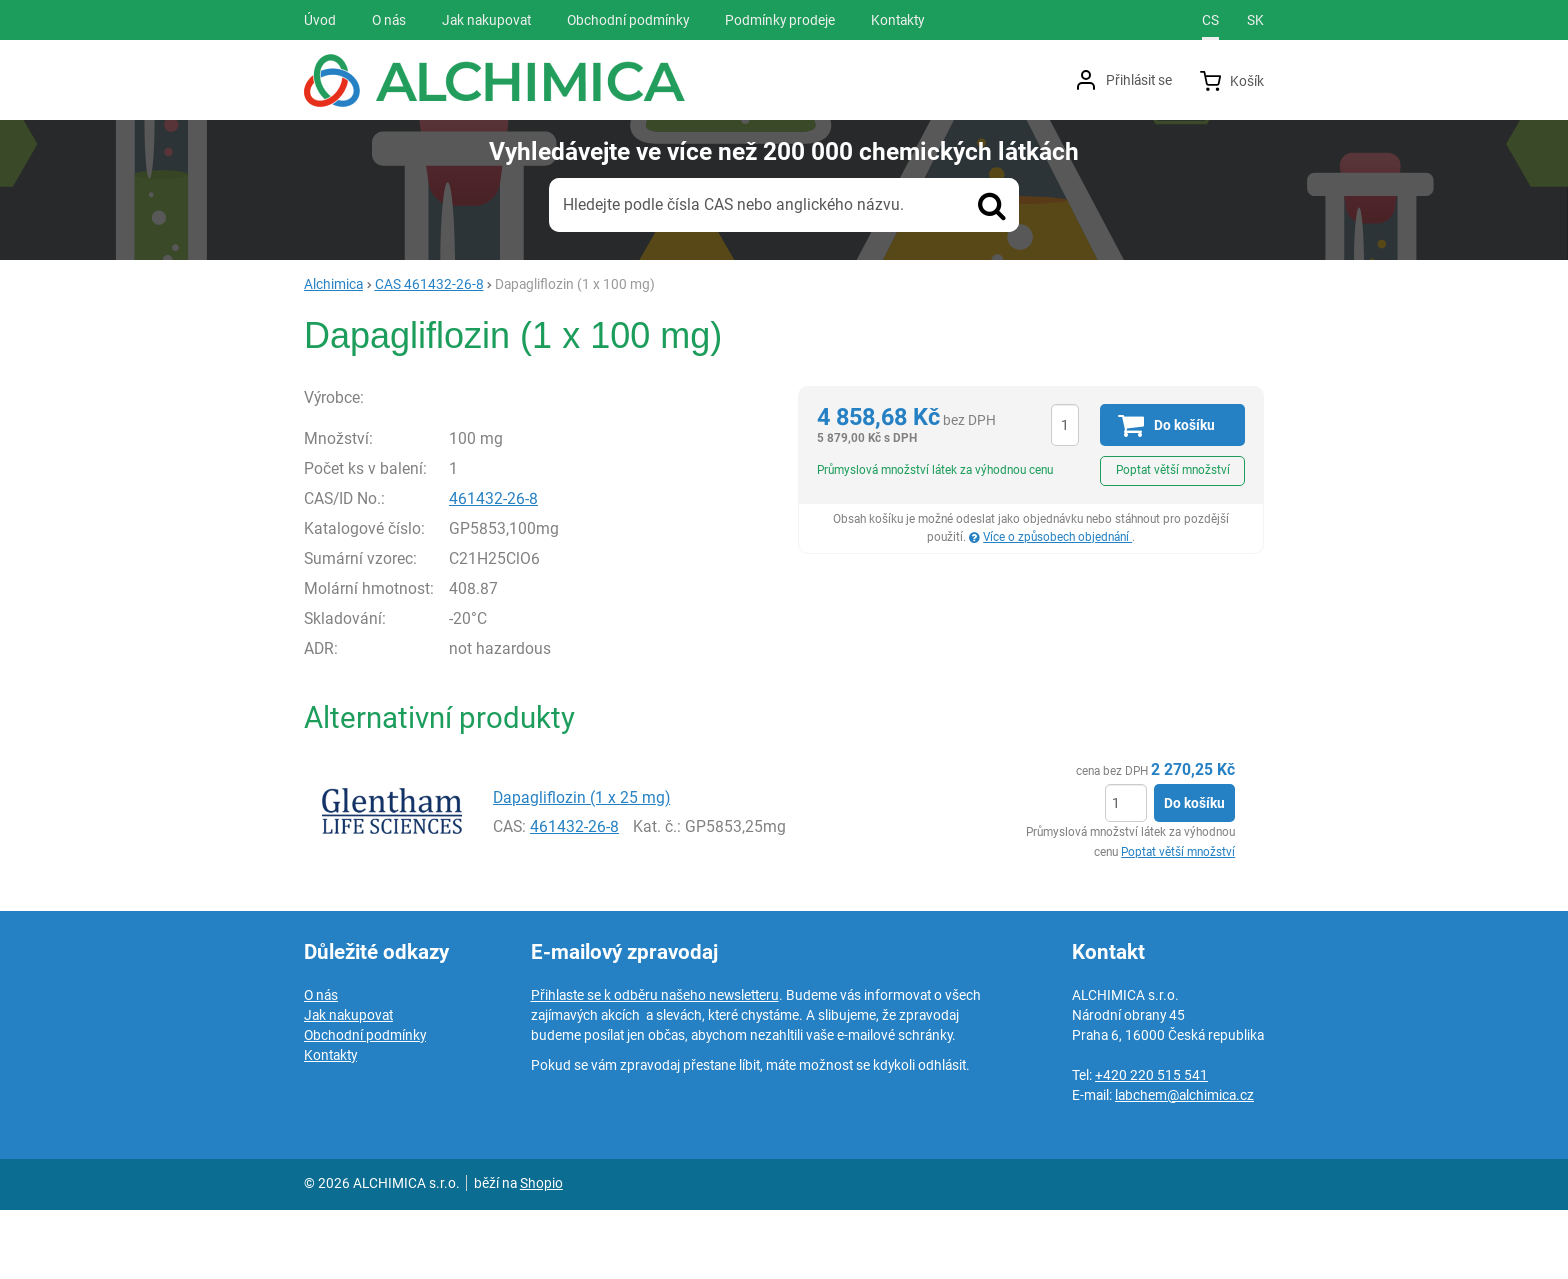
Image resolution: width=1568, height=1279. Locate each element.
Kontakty (330, 1124)
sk (1255, 20)
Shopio (541, 1252)
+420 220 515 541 (1151, 1144)
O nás (321, 1064)
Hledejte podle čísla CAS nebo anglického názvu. (733, 204)
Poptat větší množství (1173, 470)
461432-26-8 (536, 567)
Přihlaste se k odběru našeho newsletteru (655, 1064)
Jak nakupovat (348, 1084)
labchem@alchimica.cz (1184, 1164)
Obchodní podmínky (365, 1104)
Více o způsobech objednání (1057, 537)
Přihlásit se (1139, 80)
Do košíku (1194, 873)
